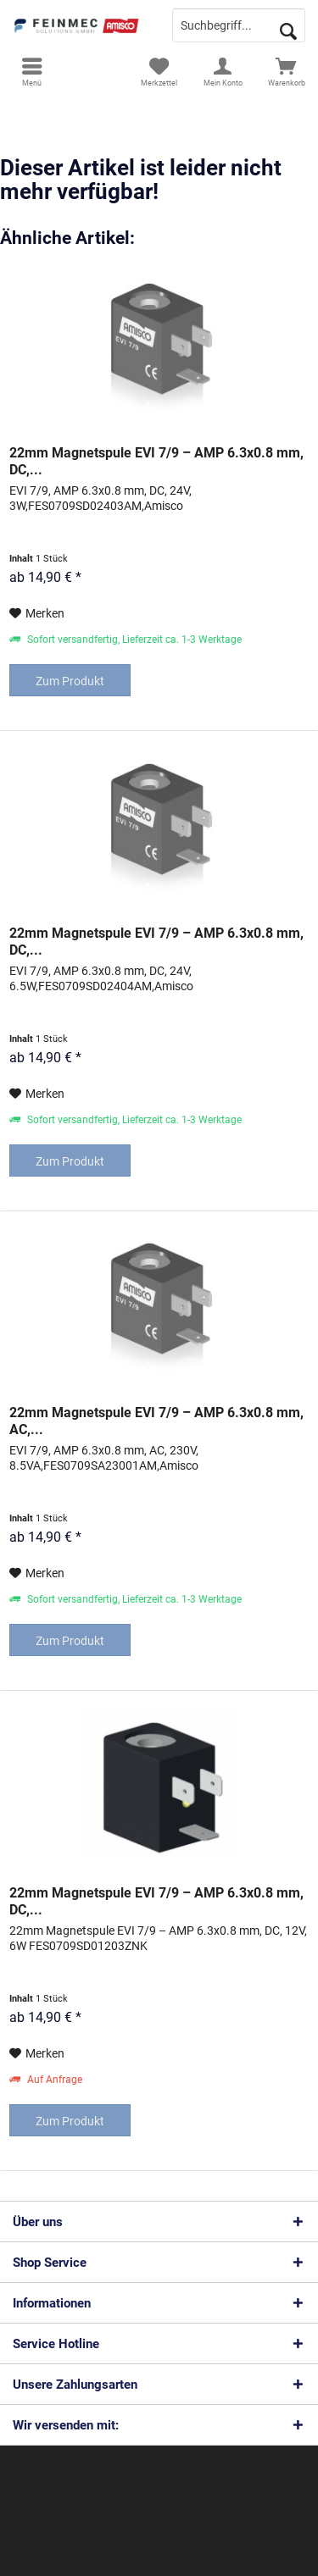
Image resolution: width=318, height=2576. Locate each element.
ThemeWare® (166, 2543)
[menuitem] (32, 72)
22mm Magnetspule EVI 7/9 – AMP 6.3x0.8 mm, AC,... (156, 1421)
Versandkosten (60, 2496)
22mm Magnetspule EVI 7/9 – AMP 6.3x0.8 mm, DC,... (156, 461)
